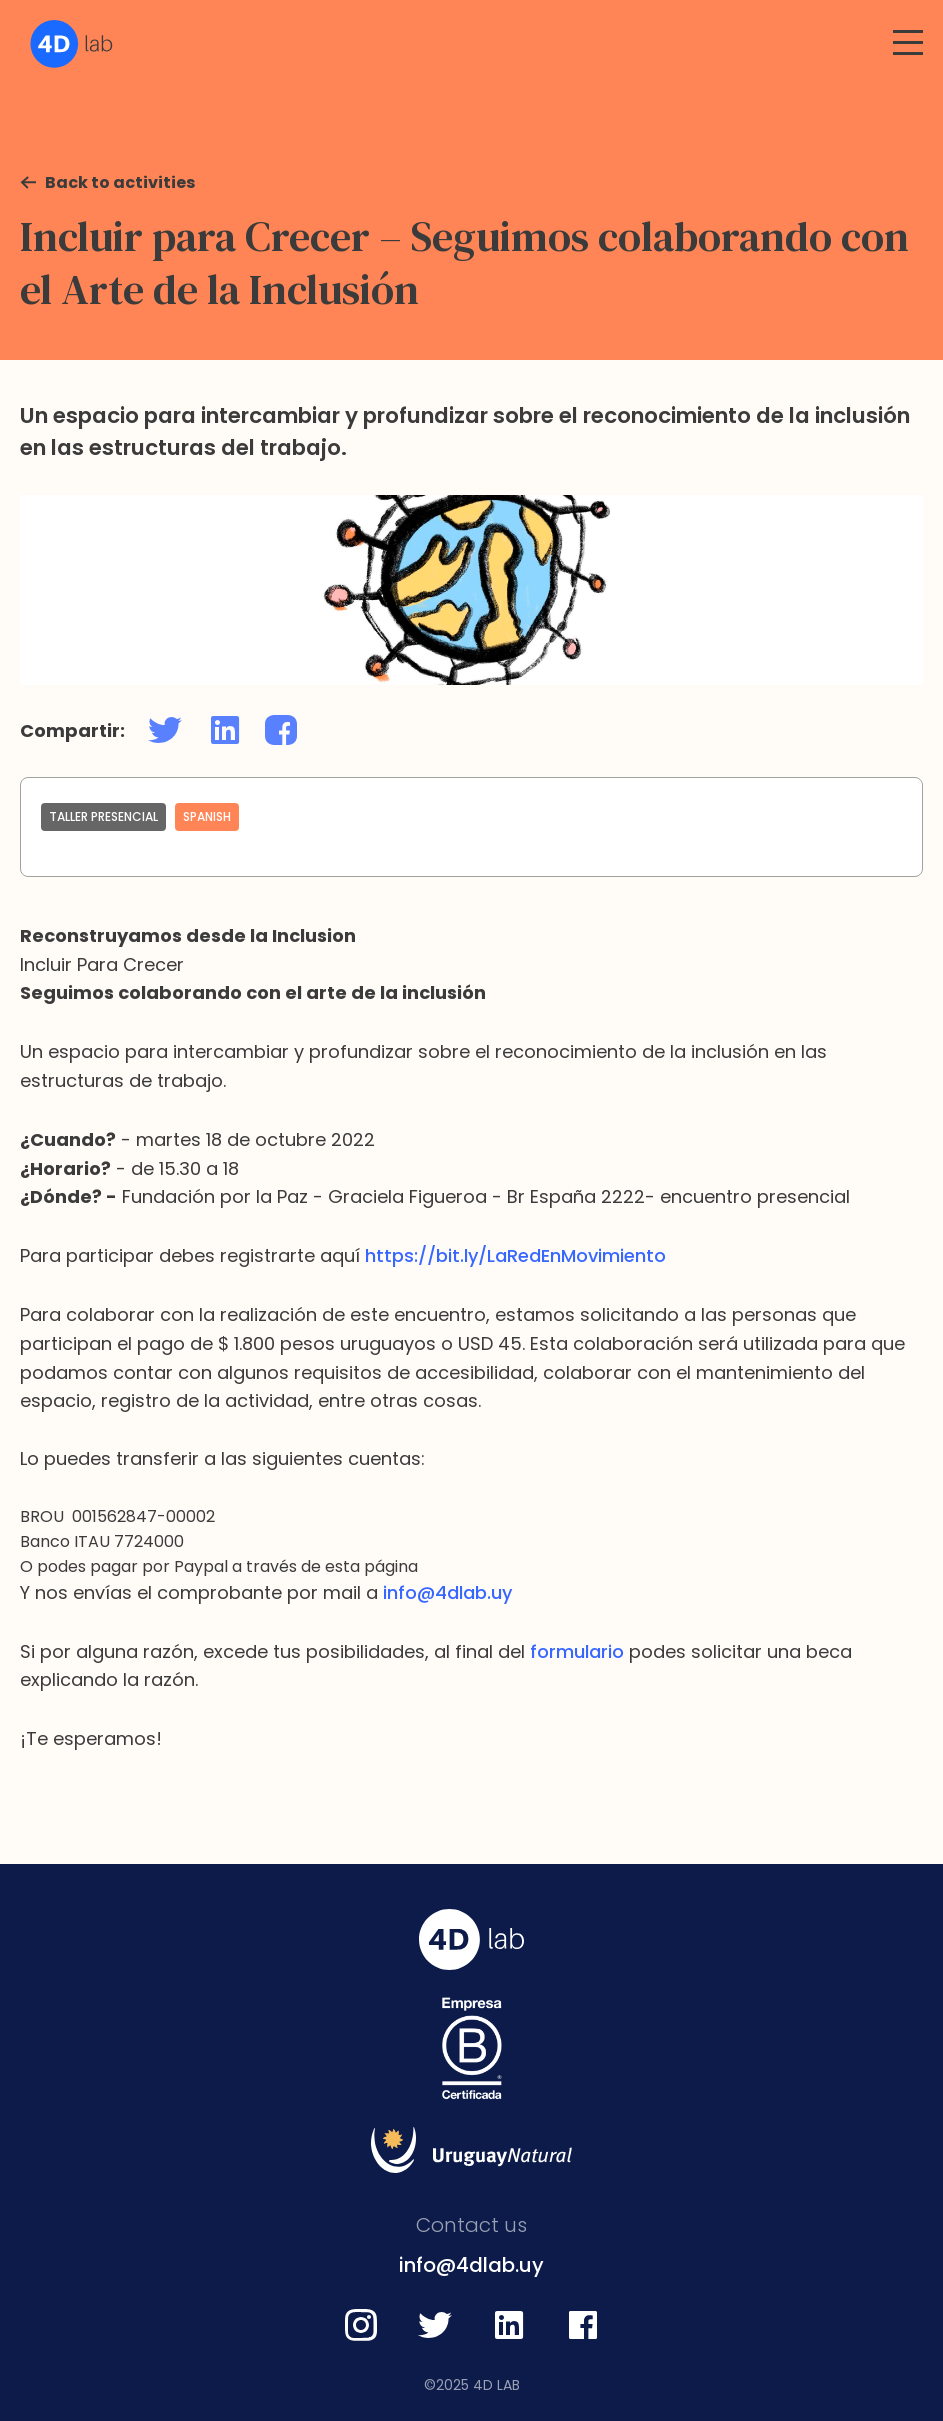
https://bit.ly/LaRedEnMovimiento (515, 1255)
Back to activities (120, 182)
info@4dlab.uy (447, 1592)
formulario (577, 1651)
